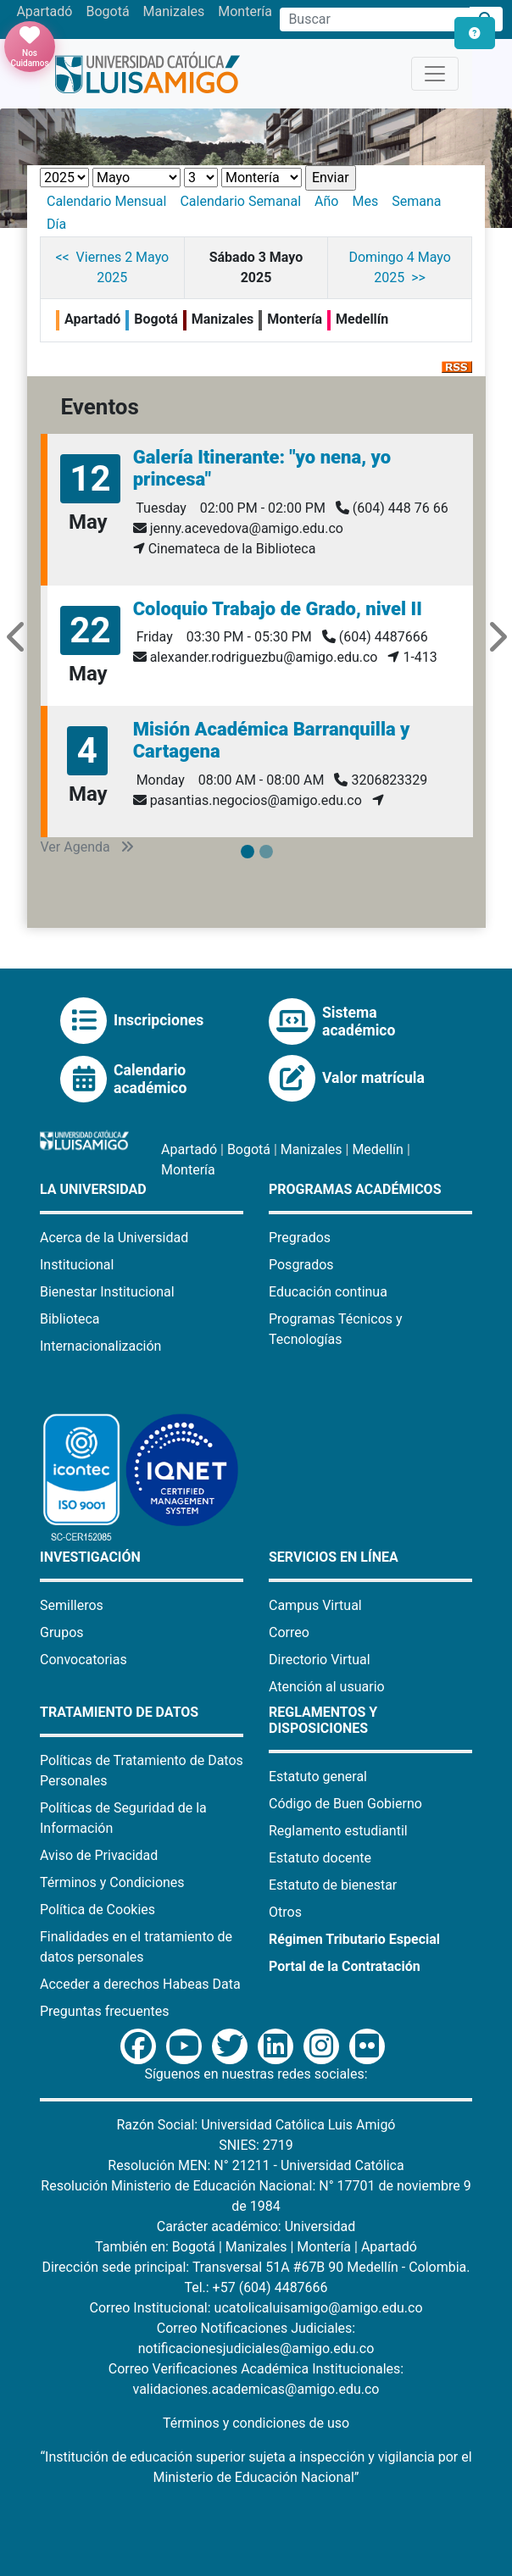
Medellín (377, 1149)
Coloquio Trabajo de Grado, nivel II (277, 608)
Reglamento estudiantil (338, 1831)
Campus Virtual (315, 1605)
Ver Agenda (87, 847)
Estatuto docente (320, 1858)
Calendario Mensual (106, 201)
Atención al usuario (327, 1687)
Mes (365, 201)
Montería (245, 11)
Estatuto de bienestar (333, 1885)
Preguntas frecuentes (104, 2011)
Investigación (90, 1557)
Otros (285, 1912)
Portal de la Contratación (344, 1966)
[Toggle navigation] (435, 74)
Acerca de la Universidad (114, 1238)
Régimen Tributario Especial (354, 1939)
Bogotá (107, 11)
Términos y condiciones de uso (256, 2423)
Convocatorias (83, 1660)
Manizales (174, 11)
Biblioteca (70, 1319)
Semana (416, 201)
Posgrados (301, 1265)
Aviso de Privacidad (99, 1855)
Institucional (77, 1265)
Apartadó (44, 11)
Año (326, 201)
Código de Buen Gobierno (345, 1804)
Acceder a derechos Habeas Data (140, 1984)
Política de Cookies (97, 1909)
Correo (289, 1632)
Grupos (62, 1632)
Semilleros (71, 1605)
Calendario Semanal (240, 201)
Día (56, 224)
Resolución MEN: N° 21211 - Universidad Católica (255, 2165)
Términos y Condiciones (112, 1882)
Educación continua (328, 1292)
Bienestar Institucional (107, 1292)
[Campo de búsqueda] (374, 19)
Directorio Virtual (319, 1660)
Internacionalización (100, 1346)
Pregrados (300, 1238)
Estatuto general (318, 1776)
